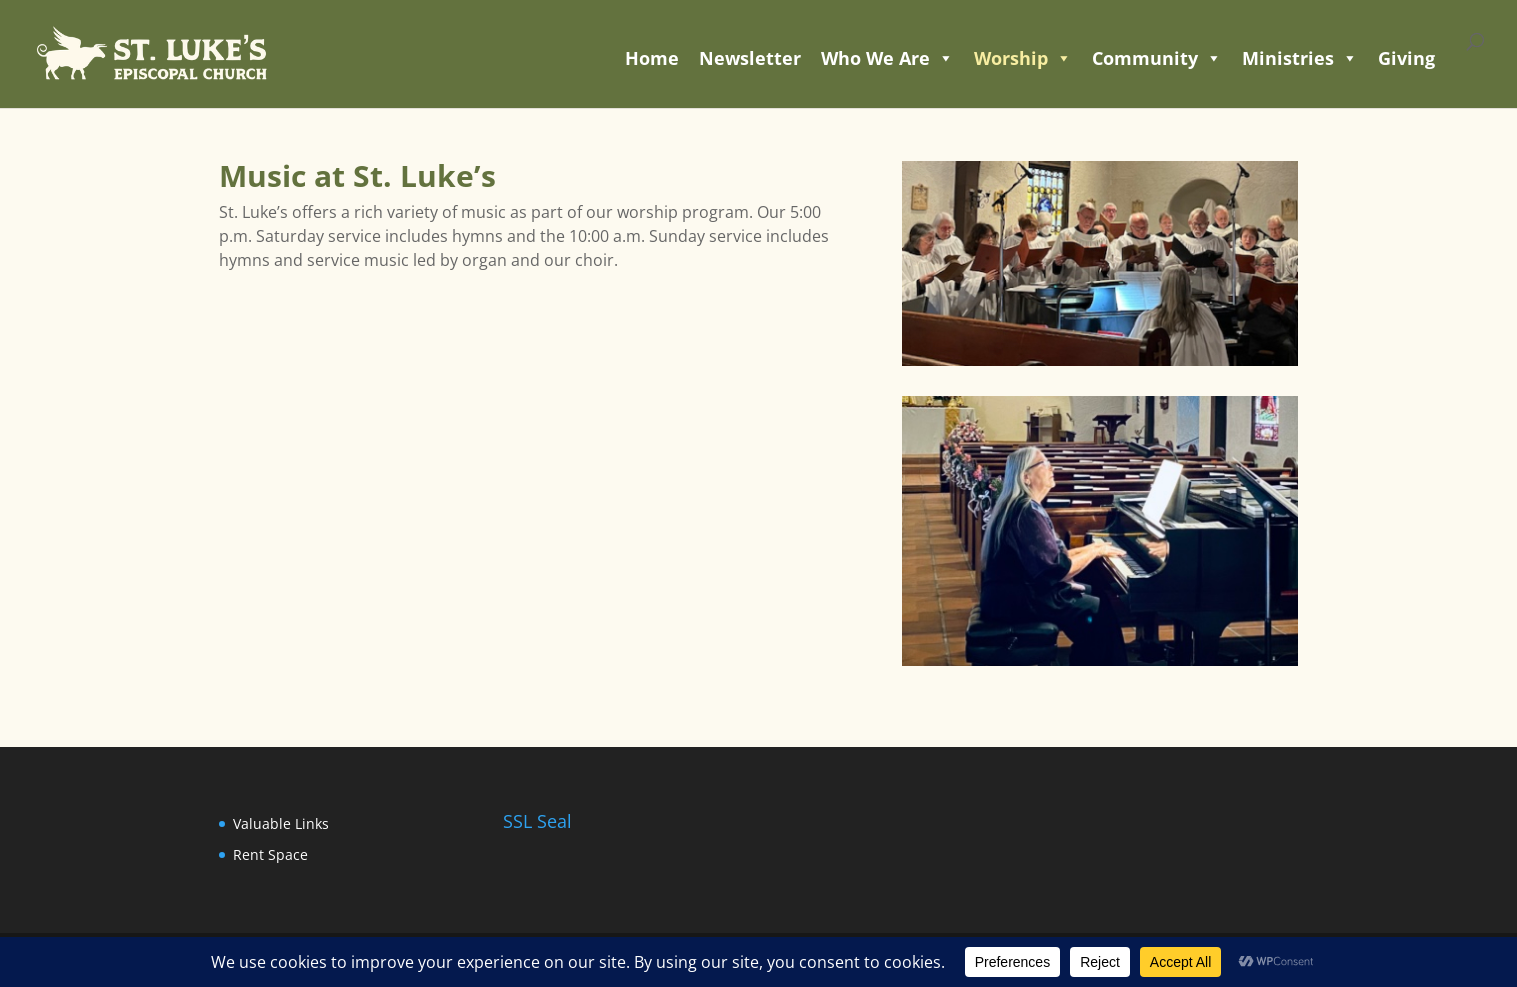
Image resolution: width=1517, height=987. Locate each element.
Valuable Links (281, 823)
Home (652, 58)
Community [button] (1157, 58)
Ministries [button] (1300, 58)
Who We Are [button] (887, 58)
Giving (1406, 58)
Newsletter (750, 58)
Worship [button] (1023, 58)
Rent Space (270, 854)
